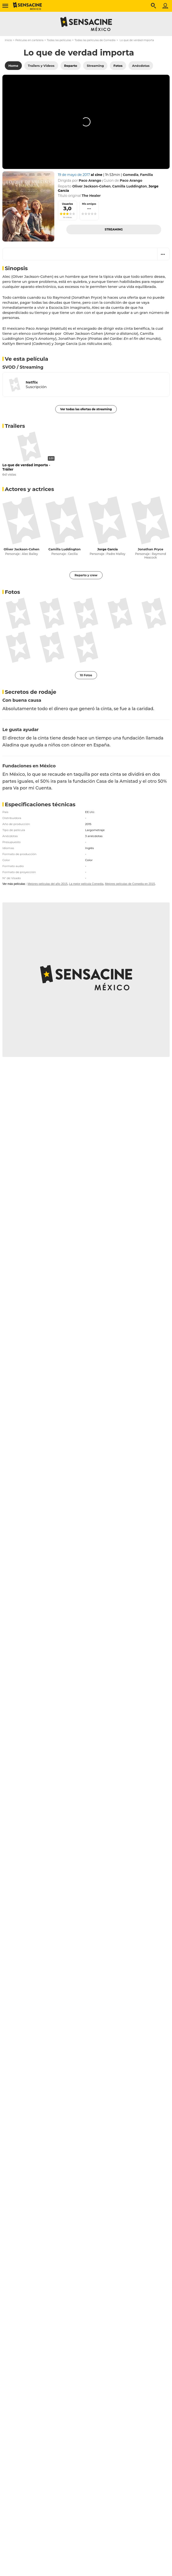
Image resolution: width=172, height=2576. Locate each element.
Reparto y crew (85, 575)
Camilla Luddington (64, 549)
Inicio (8, 40)
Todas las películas (59, 40)
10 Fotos (86, 675)
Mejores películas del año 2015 (48, 884)
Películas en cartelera (29, 40)
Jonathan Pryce (150, 549)
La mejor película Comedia (86, 884)
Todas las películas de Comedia (94, 40)
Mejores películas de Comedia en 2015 (130, 884)
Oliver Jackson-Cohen (21, 549)
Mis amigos (89, 203)
